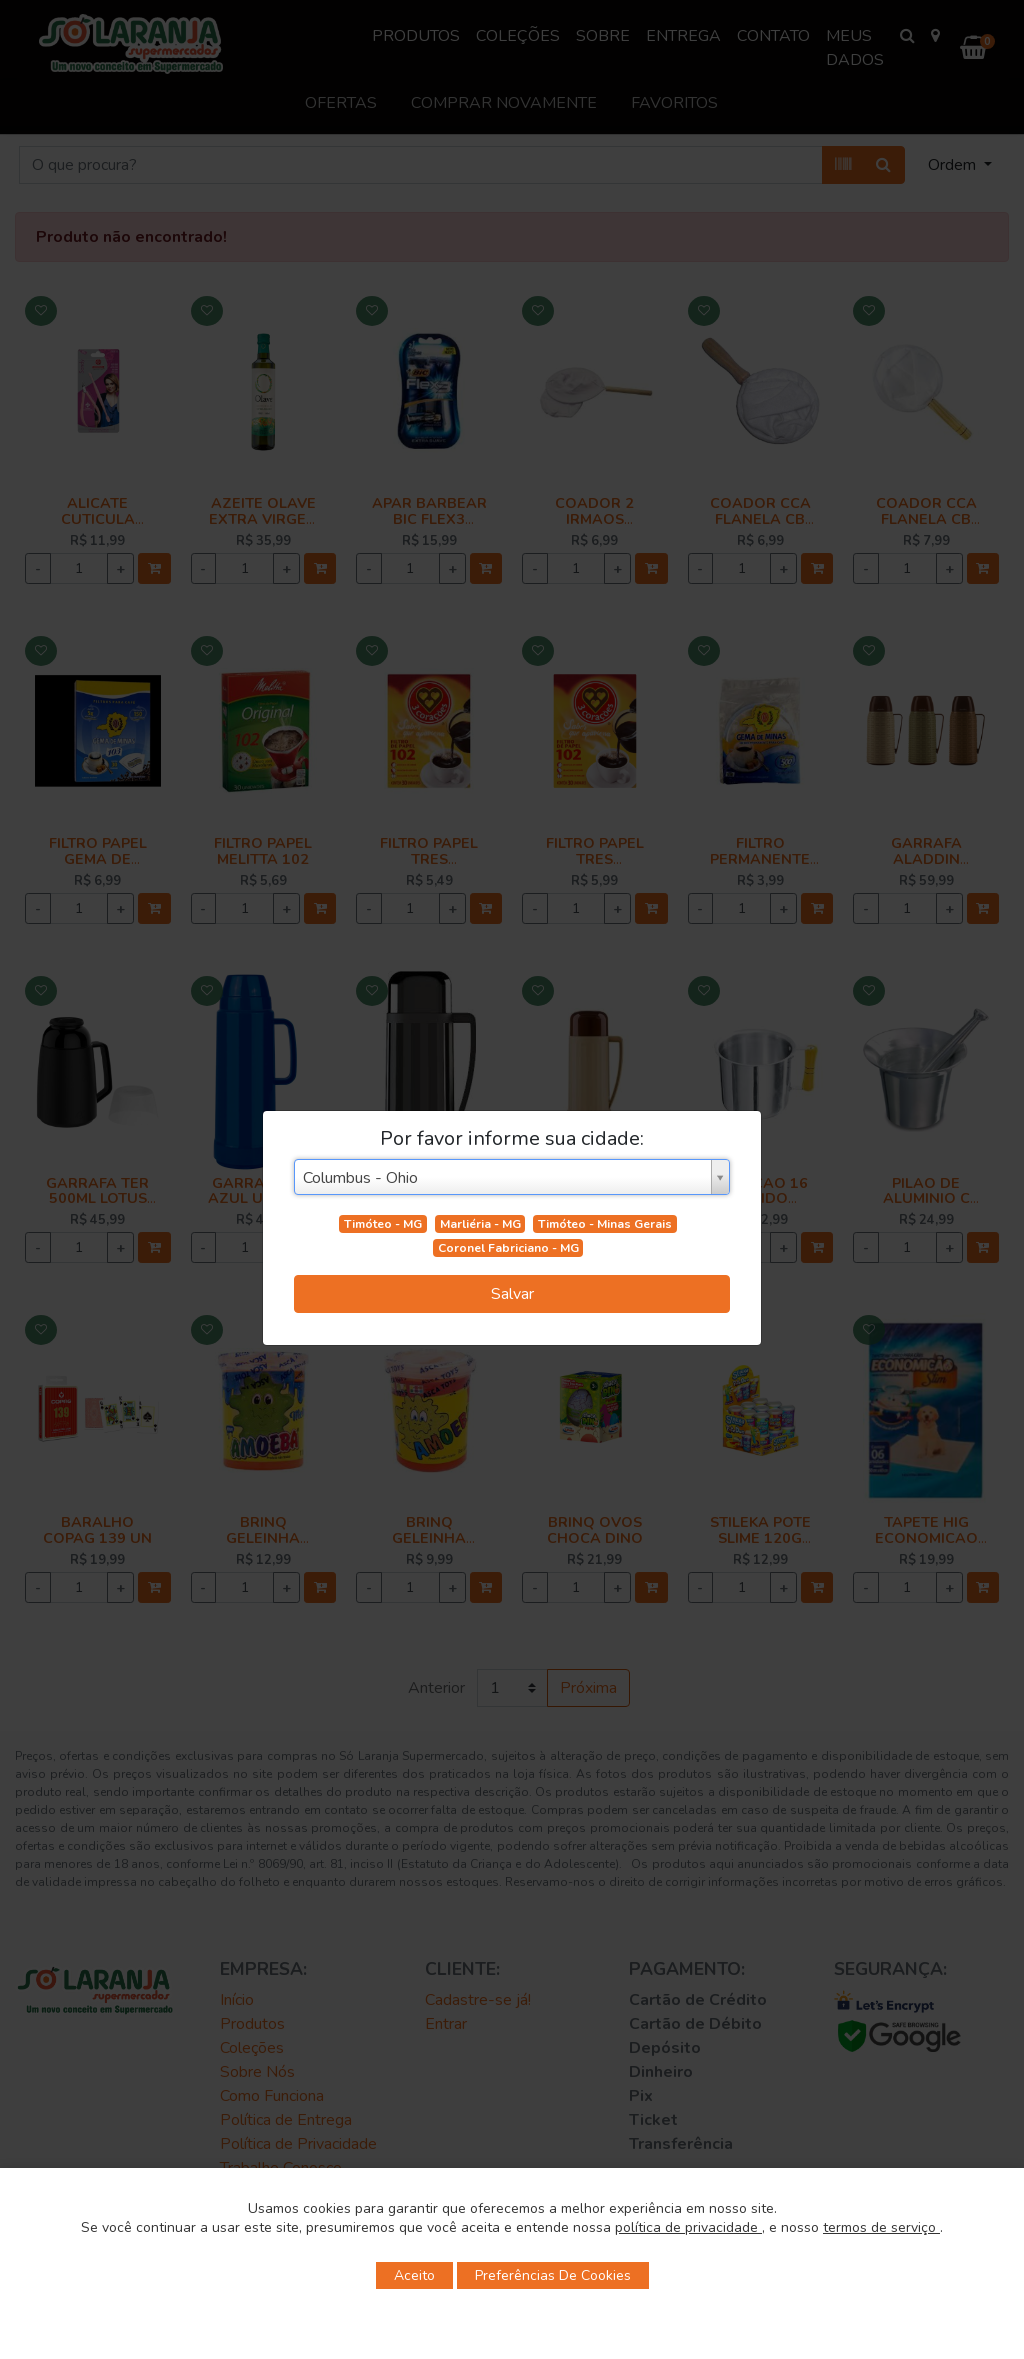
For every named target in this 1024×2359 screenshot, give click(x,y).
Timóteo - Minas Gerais (605, 1224)
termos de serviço (881, 2227)
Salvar (512, 1294)
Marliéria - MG (480, 1224)
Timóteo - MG (383, 1224)
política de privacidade (688, 2227)
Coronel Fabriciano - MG (508, 1248)
